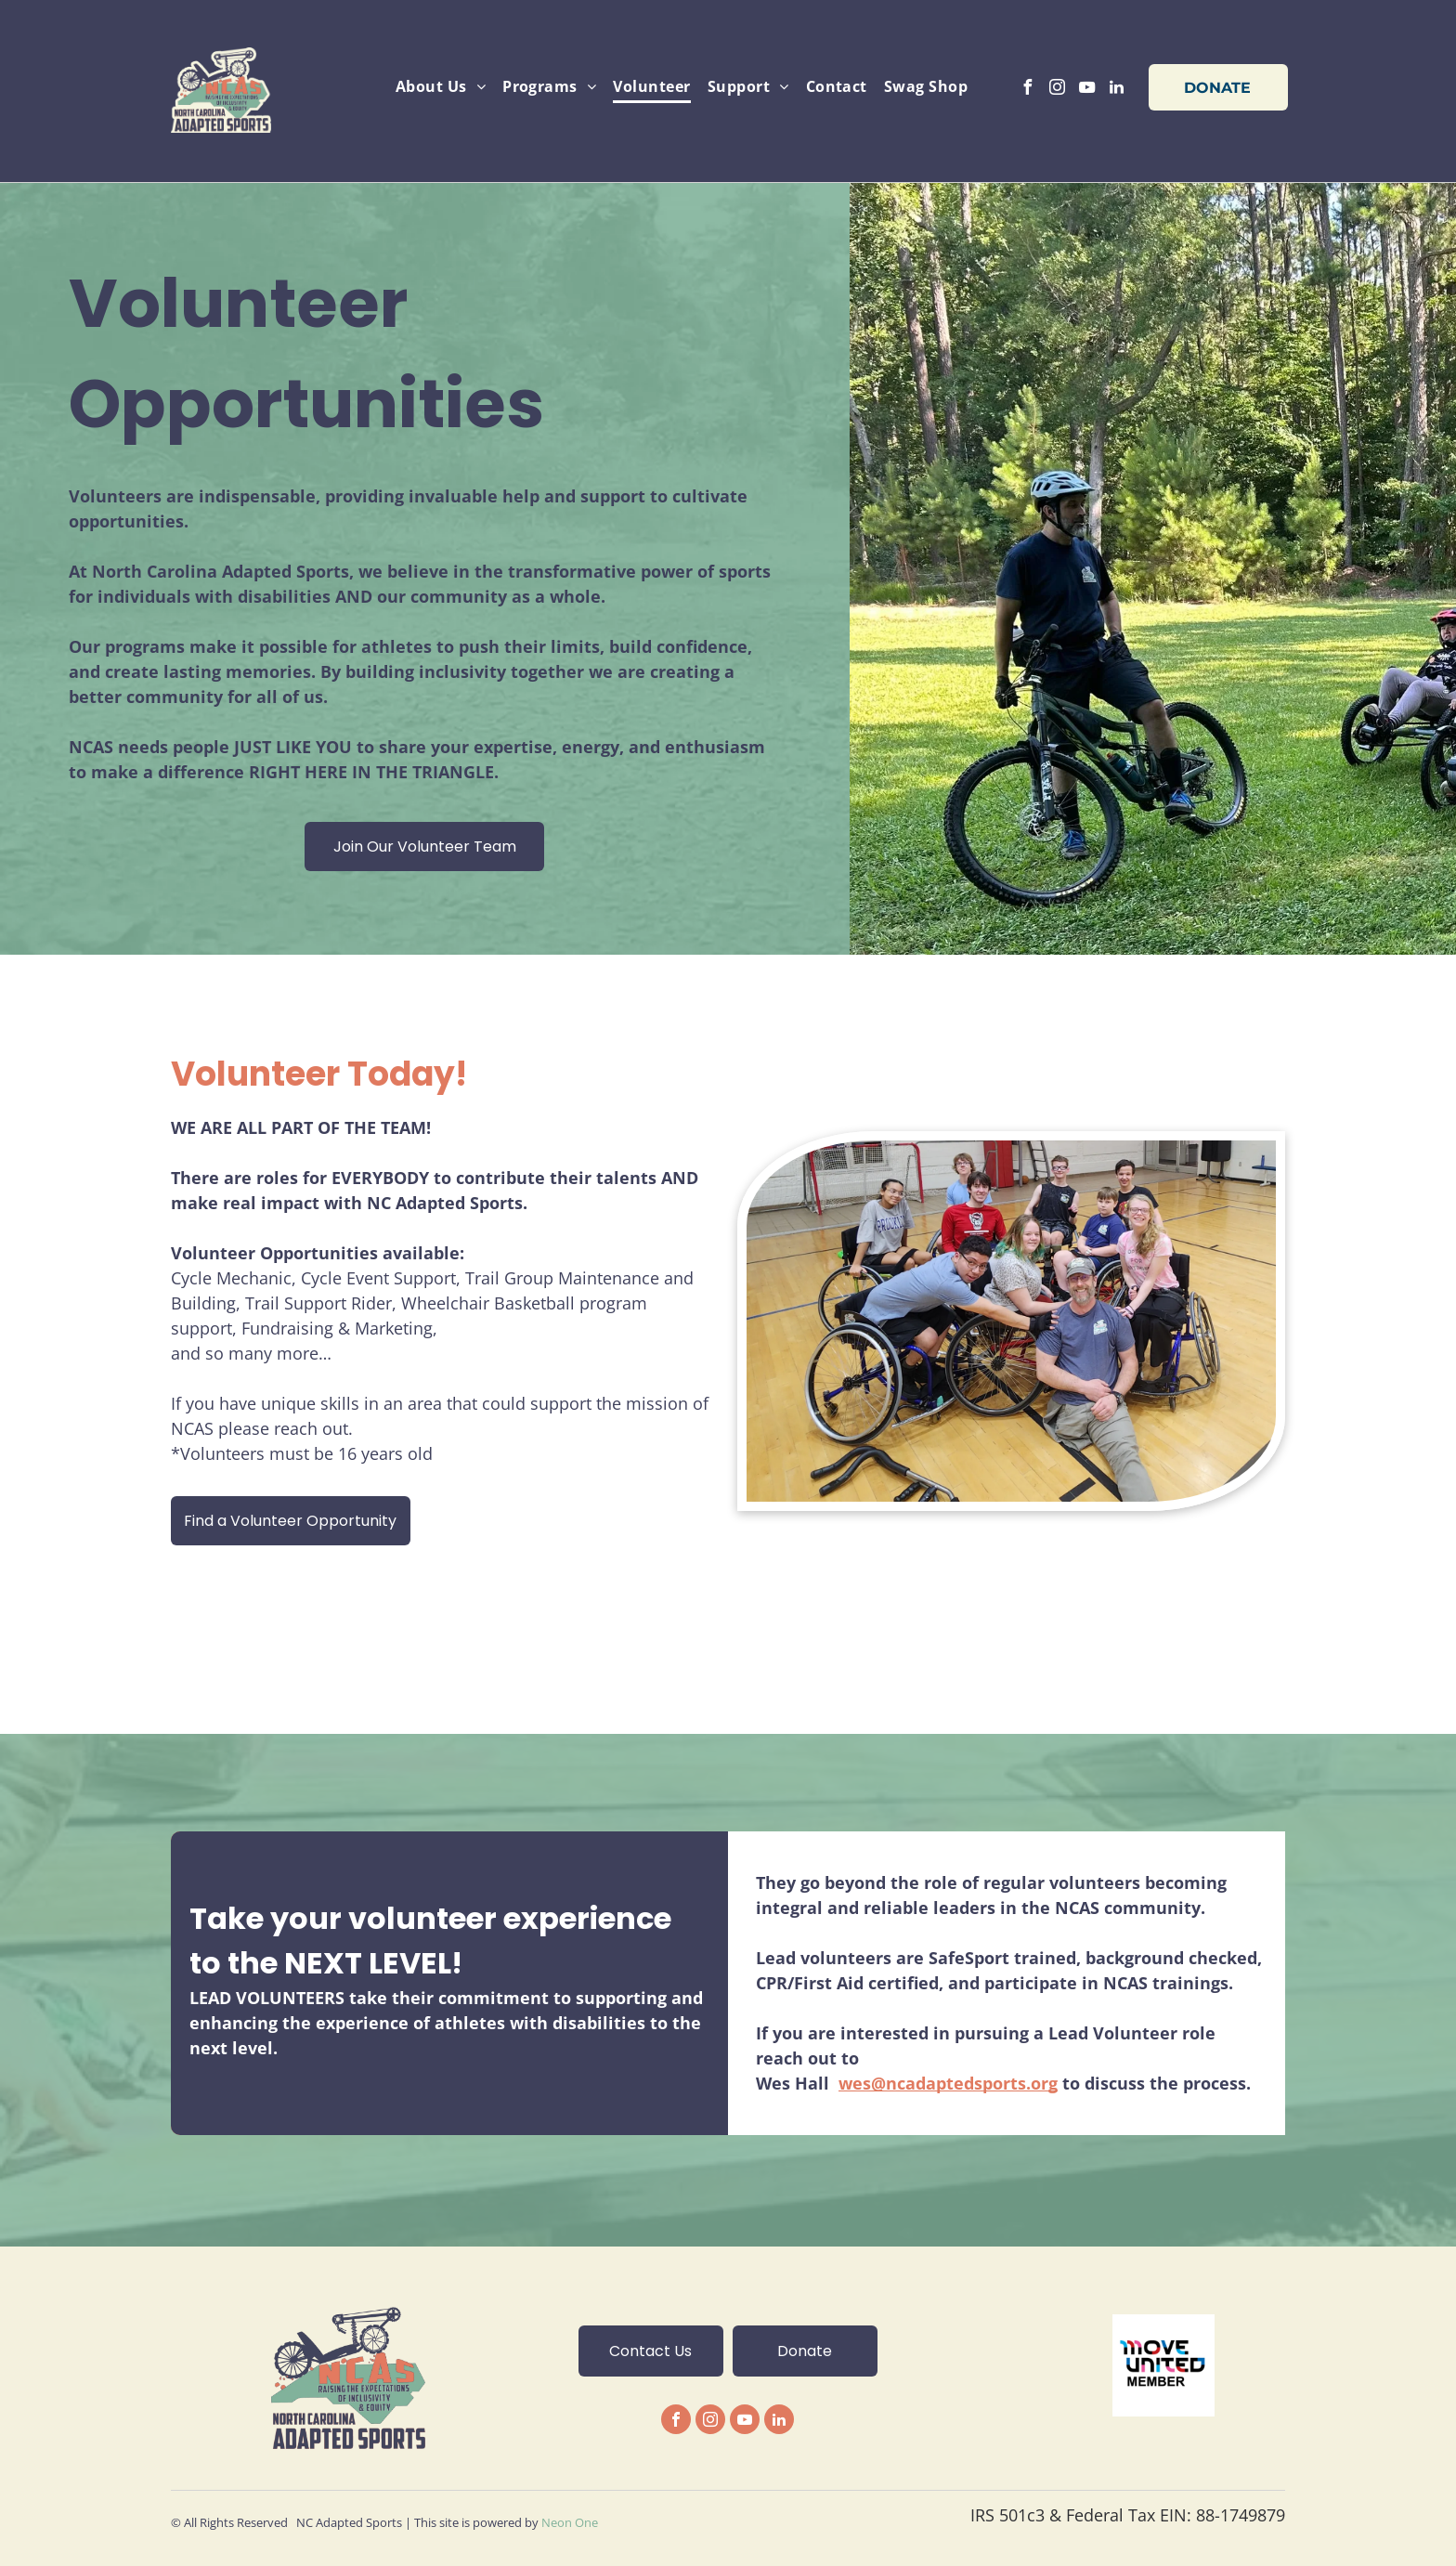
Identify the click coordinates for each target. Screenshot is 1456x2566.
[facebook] (1028, 89)
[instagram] (1058, 89)
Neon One (569, 2522)
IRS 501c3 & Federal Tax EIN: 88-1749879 (1127, 2515)
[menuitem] (440, 87)
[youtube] (1087, 89)
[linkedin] (1117, 89)
